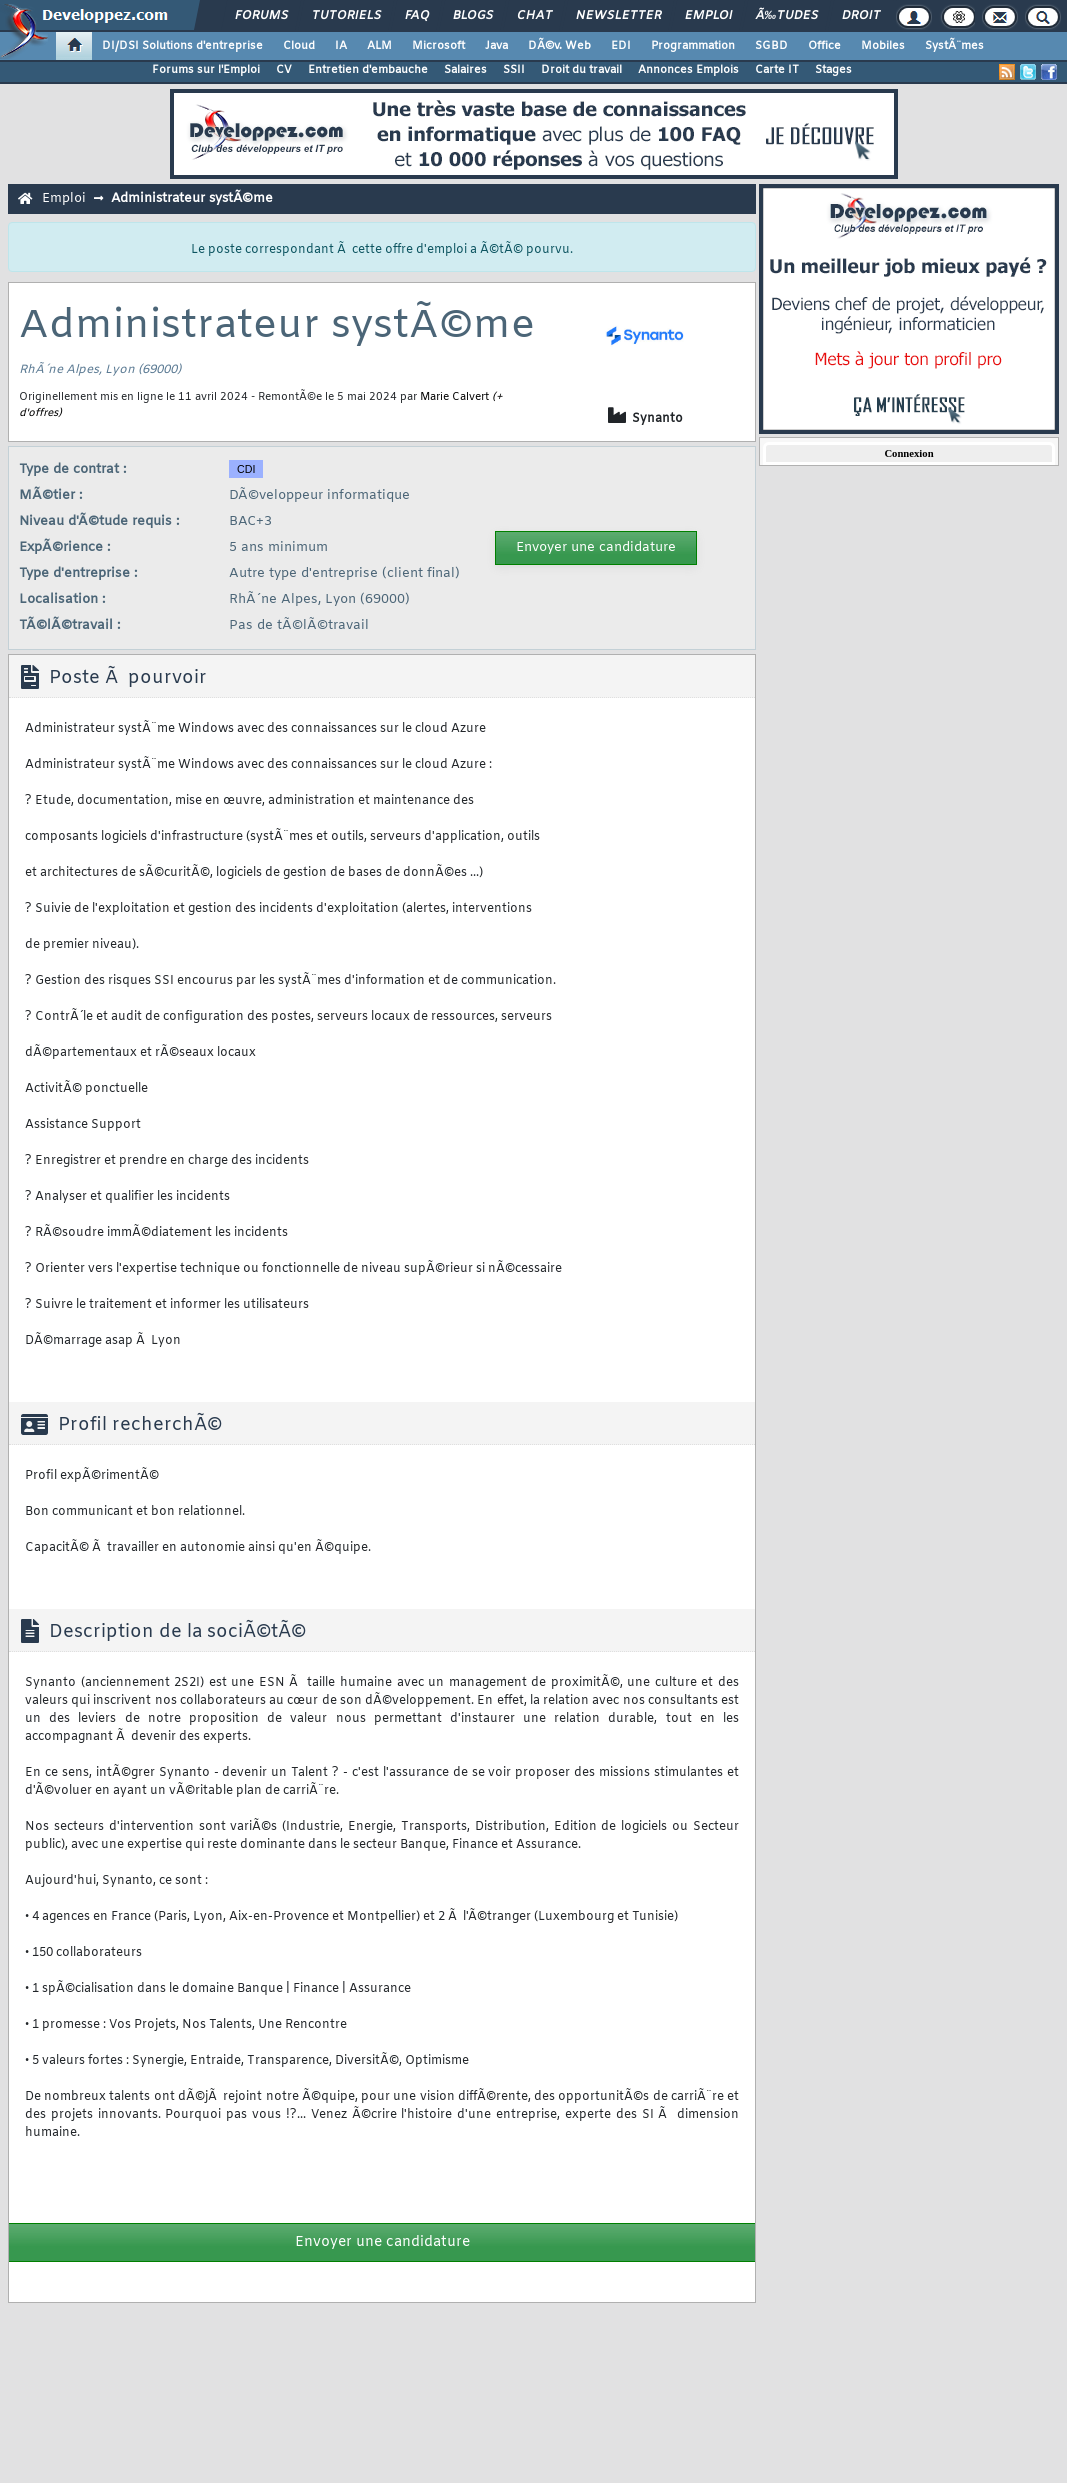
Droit (861, 16)
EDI (621, 46)
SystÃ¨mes (954, 46)
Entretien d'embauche (368, 70)
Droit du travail (581, 70)
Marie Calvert (454, 397)
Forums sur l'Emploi (206, 70)
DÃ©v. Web (559, 46)
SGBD (771, 46)
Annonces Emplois (688, 70)
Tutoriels (346, 16)
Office (824, 46)
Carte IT (777, 70)
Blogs (473, 16)
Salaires (465, 70)
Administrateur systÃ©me (192, 198)
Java (496, 46)
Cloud (299, 46)
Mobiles (883, 46)
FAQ (417, 16)
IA (341, 46)
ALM (379, 46)
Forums (261, 16)
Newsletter (618, 16)
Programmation (693, 46)
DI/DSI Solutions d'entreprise (182, 46)
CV (284, 70)
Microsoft (438, 46)
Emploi (708, 16)
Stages (833, 70)
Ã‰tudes (787, 16)
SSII (514, 70)
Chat (534, 16)
